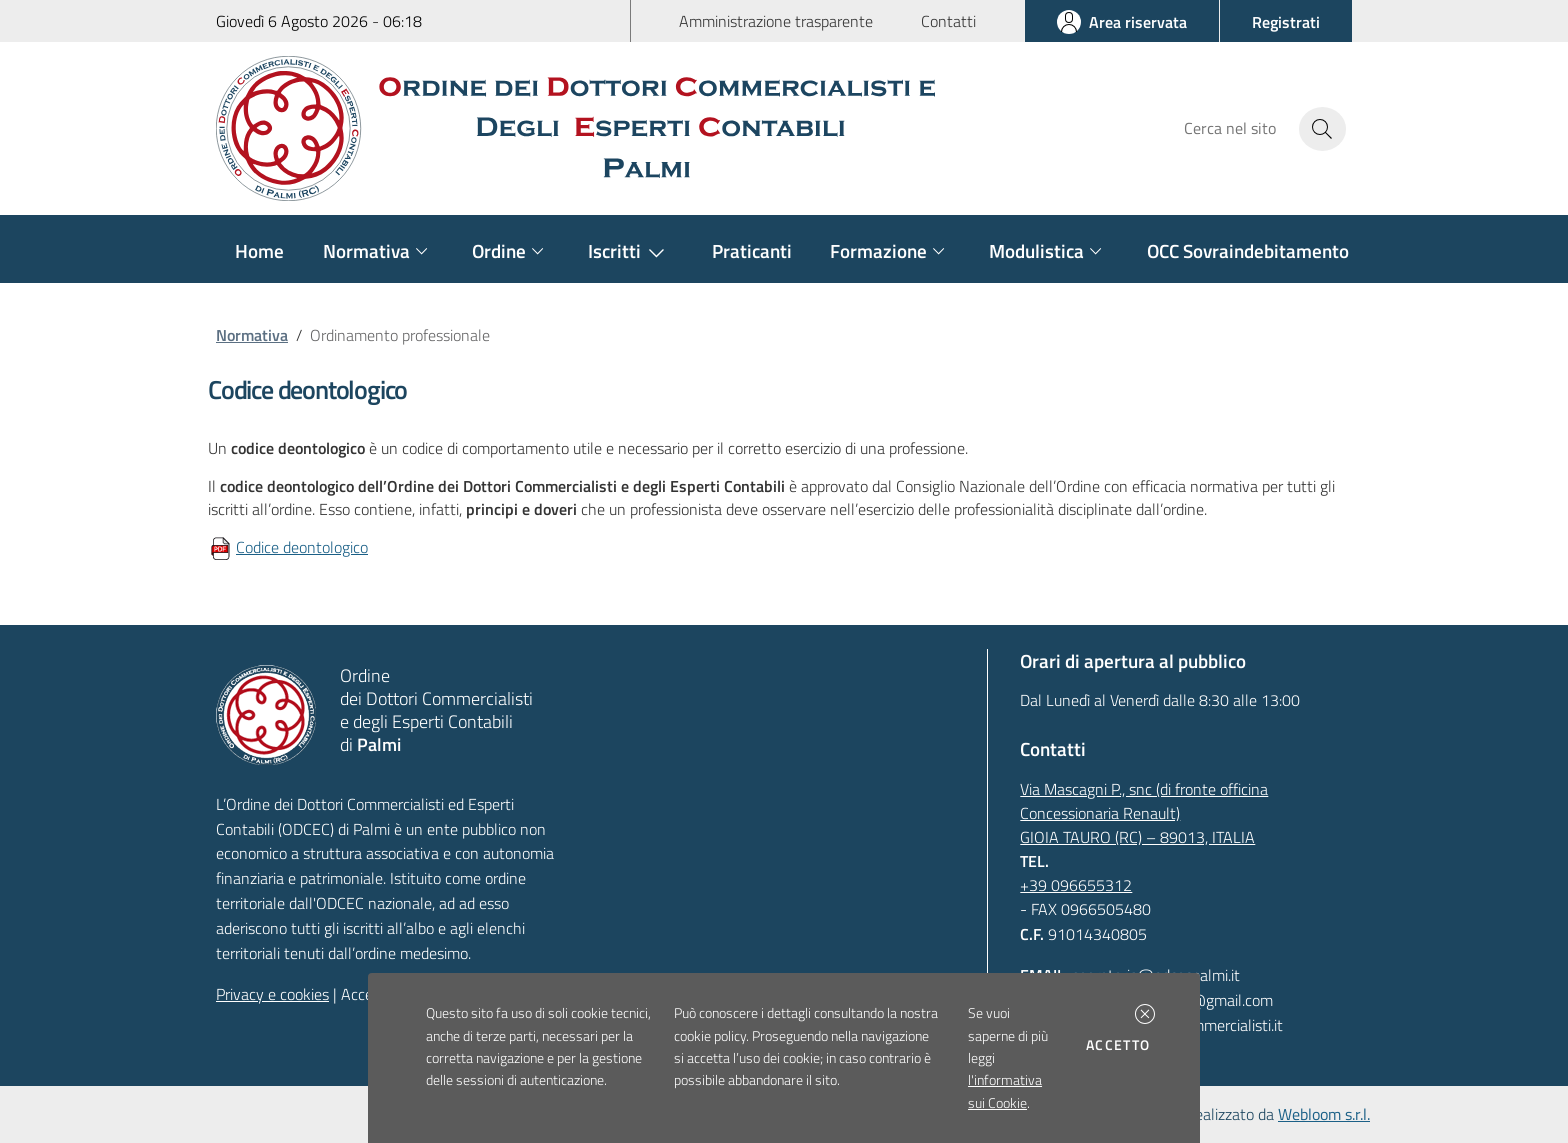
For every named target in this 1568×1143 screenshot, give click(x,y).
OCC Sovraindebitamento (1248, 250)
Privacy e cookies (272, 994)
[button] (1145, 1014)
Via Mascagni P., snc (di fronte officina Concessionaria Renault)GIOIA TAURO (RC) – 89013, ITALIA (1144, 813)
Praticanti (752, 250)
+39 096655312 (1076, 885)
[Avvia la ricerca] (1322, 129)
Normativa (252, 335)
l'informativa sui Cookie (1005, 1091)
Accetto (1121, 1044)
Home (259, 250)
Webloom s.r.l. (1324, 1114)
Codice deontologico (302, 547)
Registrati (1286, 22)
